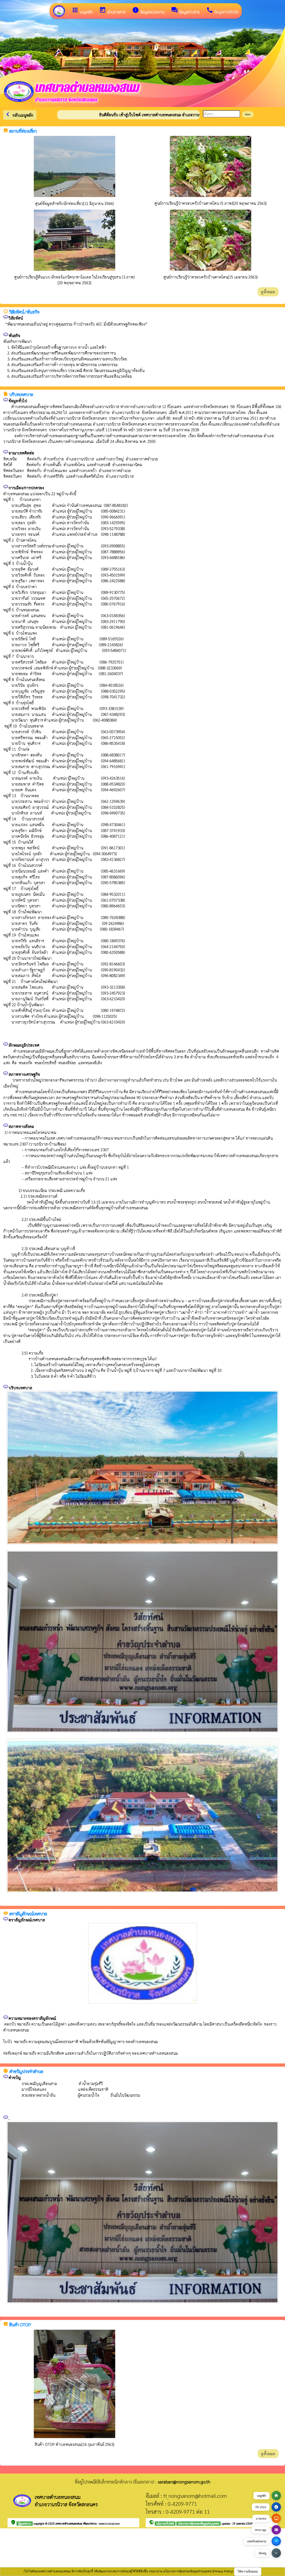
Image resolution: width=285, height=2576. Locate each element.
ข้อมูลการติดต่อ (222, 11)
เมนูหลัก (82, 11)
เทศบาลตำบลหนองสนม (69, 2523)
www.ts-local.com (109, 2523)
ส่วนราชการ (112, 11)
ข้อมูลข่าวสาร (185, 11)
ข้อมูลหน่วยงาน (148, 11)
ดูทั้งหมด (268, 291)
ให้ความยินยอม (248, 2571)
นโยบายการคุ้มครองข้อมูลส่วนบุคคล (198, 2523)
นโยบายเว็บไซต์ (165, 2523)
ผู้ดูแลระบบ (24, 2523)
